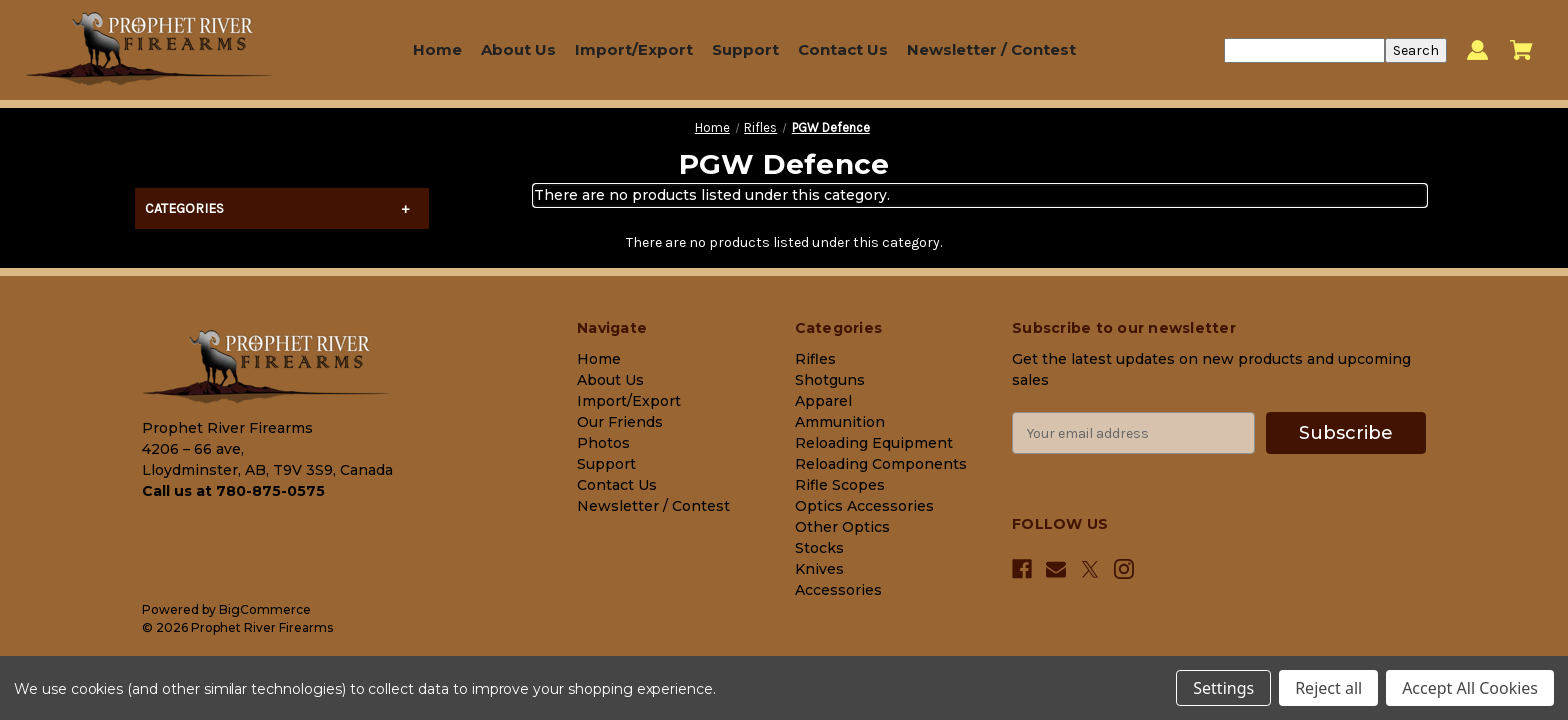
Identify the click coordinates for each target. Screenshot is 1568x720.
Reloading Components (881, 464)
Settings (1223, 688)
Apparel (823, 401)
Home (437, 49)
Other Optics (842, 527)
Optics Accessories (864, 506)
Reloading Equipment (874, 443)
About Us (518, 49)
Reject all (1328, 688)
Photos (603, 443)
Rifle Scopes (840, 485)
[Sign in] (1477, 50)
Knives (819, 569)
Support (745, 49)
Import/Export (634, 49)
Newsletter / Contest (991, 49)
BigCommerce (265, 609)
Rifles (815, 359)
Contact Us (843, 49)
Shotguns (830, 380)
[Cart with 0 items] (1521, 50)
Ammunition (840, 422)
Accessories (838, 590)
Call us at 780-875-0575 (233, 491)
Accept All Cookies (1470, 688)
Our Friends (620, 422)
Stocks (819, 548)
